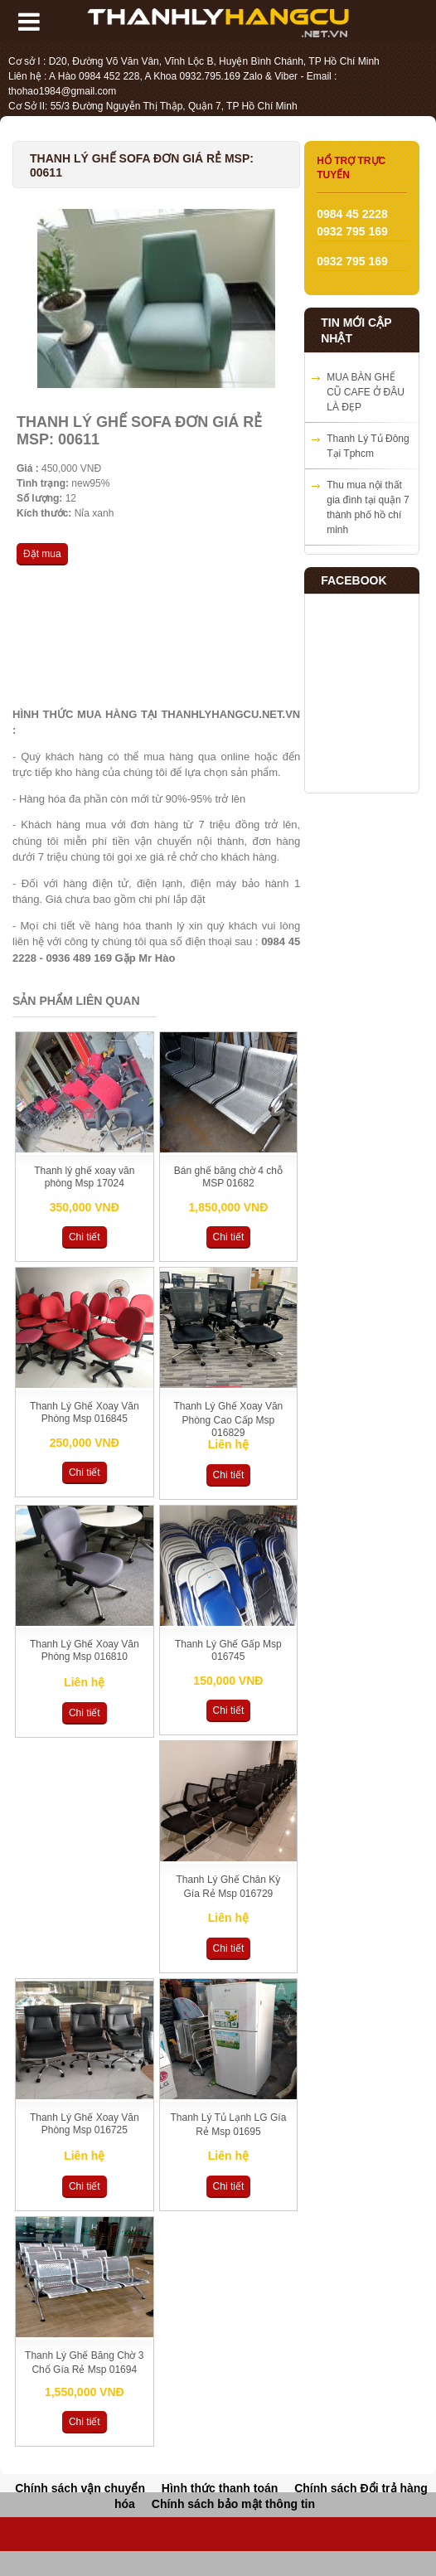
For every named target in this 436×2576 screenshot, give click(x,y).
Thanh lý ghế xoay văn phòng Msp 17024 (84, 1177)
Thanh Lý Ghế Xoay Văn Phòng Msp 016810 (84, 1650)
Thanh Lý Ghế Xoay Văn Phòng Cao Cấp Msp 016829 (228, 1419)
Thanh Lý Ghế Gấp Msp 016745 (228, 1650)
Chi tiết (84, 1237)
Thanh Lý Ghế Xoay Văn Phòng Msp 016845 (84, 1412)
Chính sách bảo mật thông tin (233, 2504)
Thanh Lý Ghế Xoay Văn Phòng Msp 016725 (84, 2124)
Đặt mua (42, 554)
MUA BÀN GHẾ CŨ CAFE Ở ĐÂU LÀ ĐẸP (366, 392)
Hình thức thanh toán (220, 2488)
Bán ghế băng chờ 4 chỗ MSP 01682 (228, 1177)
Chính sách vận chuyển (80, 2488)
